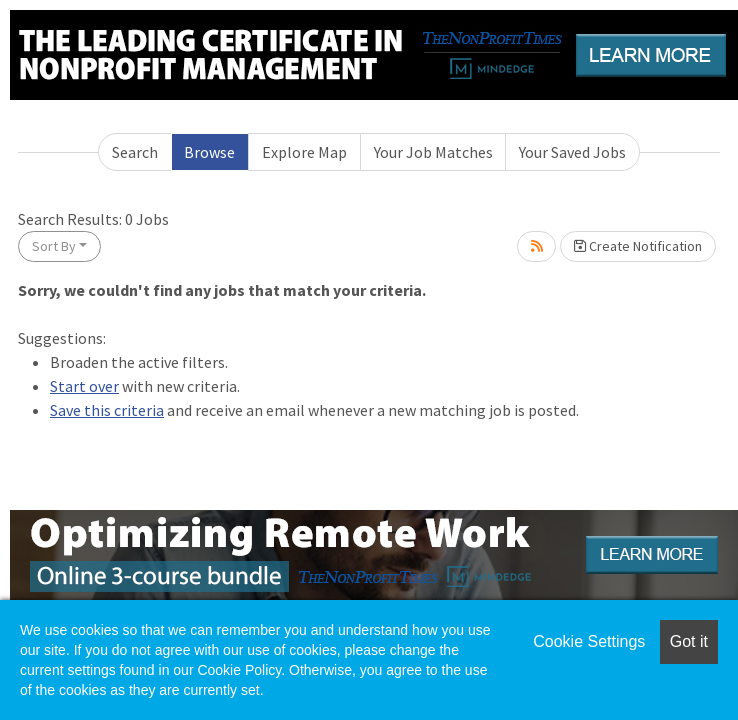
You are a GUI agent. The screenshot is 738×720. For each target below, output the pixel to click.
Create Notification (638, 246)
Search (135, 152)
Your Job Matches (433, 152)
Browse (209, 152)
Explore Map (304, 152)
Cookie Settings (589, 641)
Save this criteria (107, 410)
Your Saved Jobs (572, 152)
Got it (689, 641)
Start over (84, 386)
